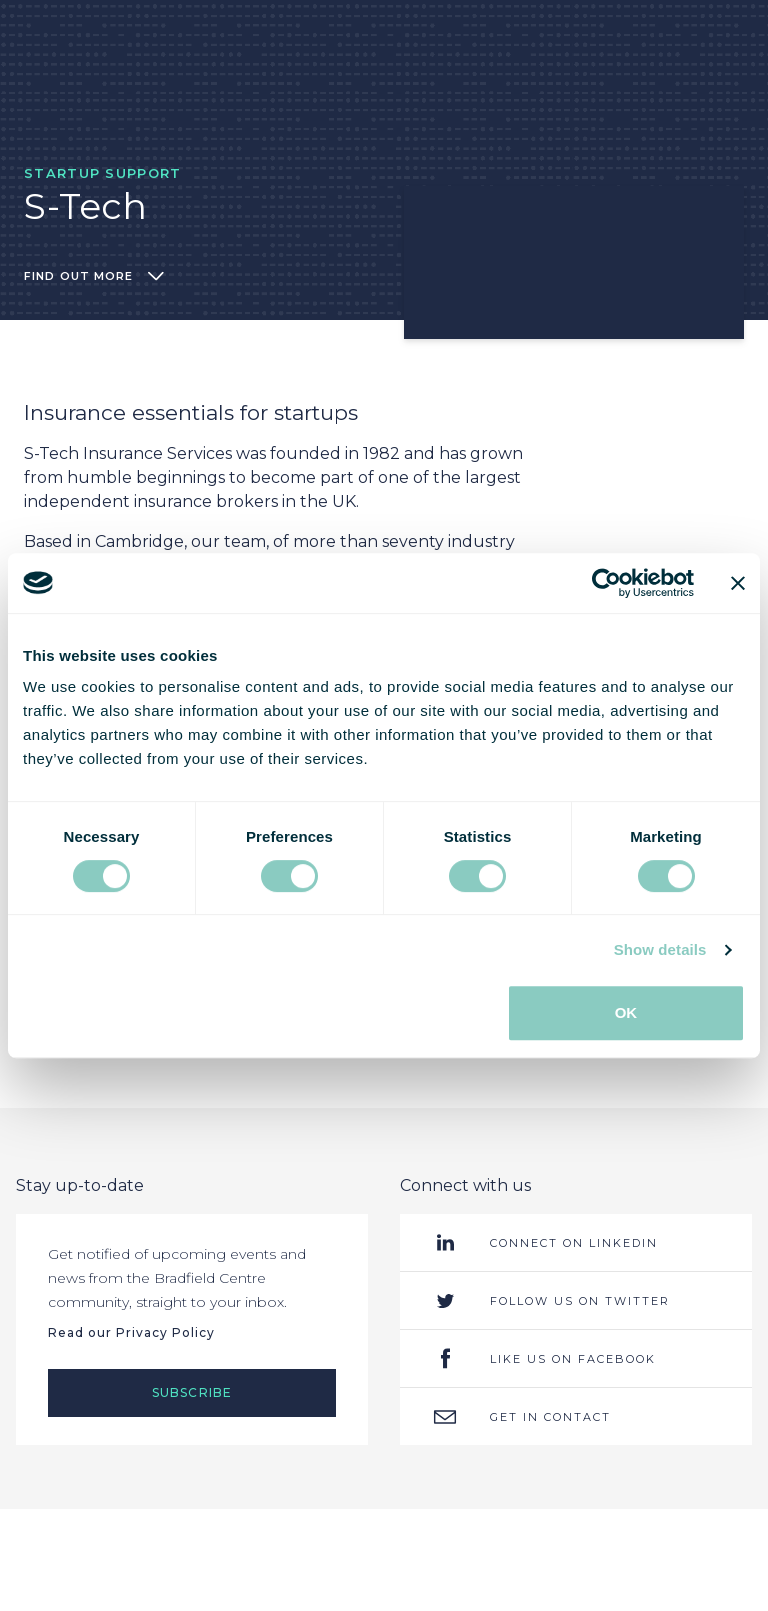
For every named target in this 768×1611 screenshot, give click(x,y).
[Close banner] (738, 583)
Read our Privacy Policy (131, 1332)
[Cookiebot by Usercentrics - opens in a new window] (606, 583)
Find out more (94, 276)
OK (626, 1012)
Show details (660, 949)
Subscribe (192, 1392)
